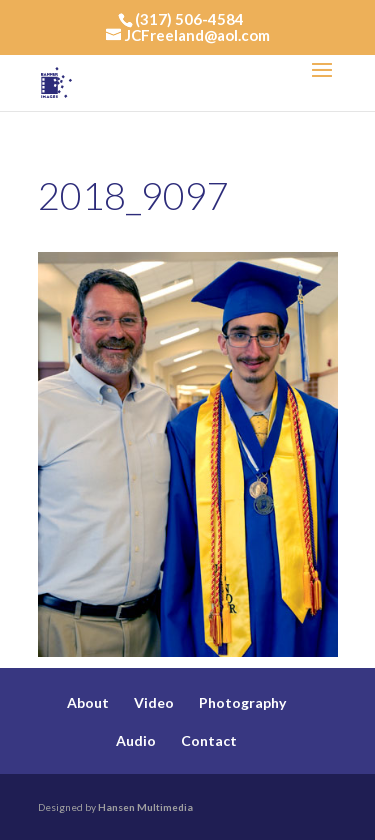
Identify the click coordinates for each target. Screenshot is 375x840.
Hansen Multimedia (145, 807)
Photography (242, 702)
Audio (136, 740)
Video (154, 702)
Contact (209, 740)
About (88, 702)
